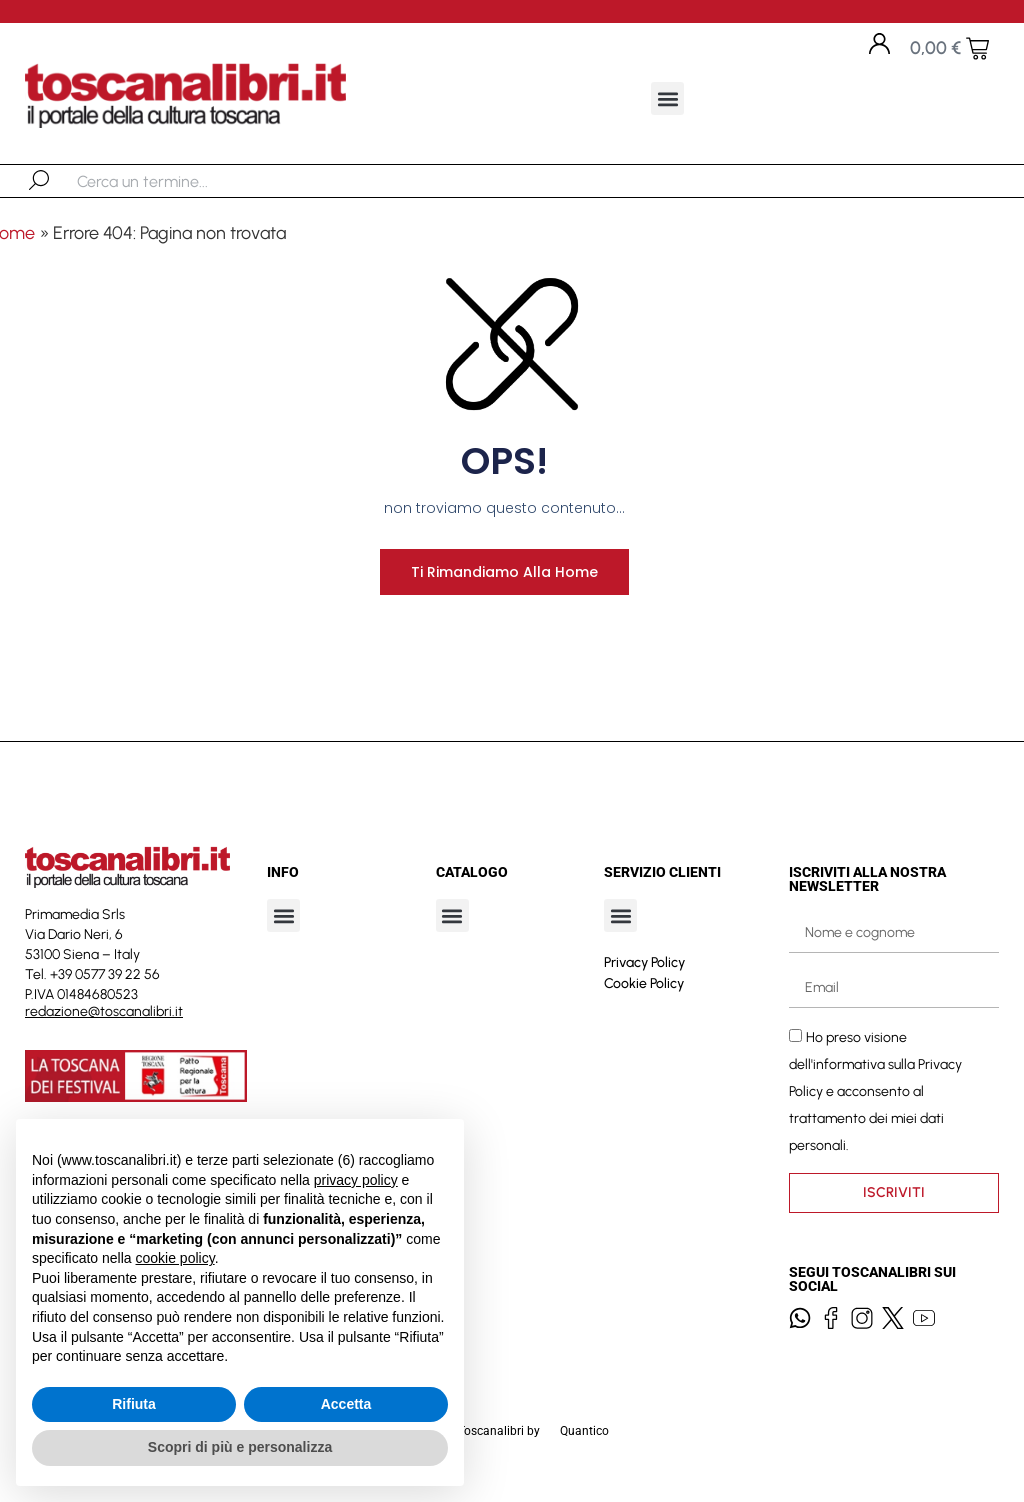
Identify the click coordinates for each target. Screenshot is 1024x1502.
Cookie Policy (644, 993)
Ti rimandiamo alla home (497, 582)
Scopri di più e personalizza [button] (240, 1447)
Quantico (584, 1441)
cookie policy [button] (175, 1258)
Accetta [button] (346, 1404)
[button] (667, 98)
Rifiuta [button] (134, 1404)
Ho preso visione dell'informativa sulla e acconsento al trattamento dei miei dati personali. (875, 1101)
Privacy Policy (644, 972)
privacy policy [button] (356, 1180)
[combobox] (180, 181)
